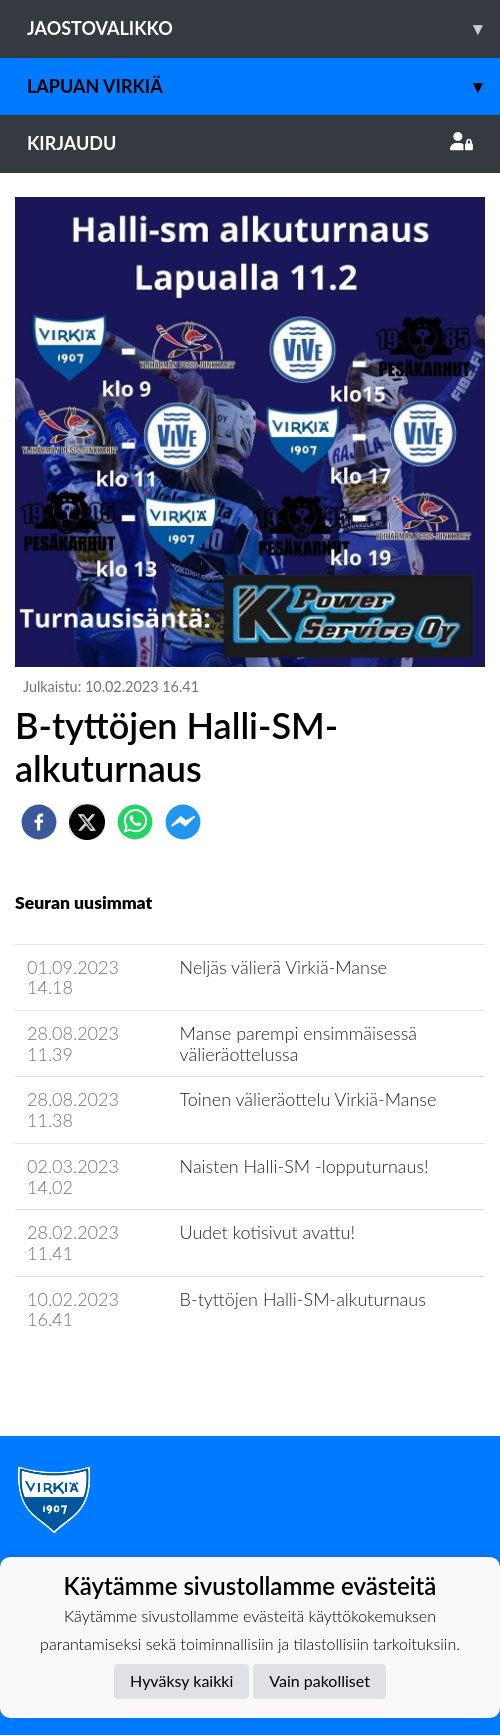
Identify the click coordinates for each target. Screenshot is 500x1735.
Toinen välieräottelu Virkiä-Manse (308, 1099)
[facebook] (39, 822)
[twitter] (87, 822)
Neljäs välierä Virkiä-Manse (283, 967)
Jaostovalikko (263, 28)
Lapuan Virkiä (263, 86)
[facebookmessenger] (183, 822)
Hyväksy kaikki (181, 1680)
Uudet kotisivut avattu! (267, 1232)
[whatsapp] (135, 822)
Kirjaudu (250, 143)
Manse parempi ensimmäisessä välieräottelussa (298, 1043)
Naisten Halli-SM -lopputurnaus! (304, 1166)
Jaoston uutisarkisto (106, 1376)
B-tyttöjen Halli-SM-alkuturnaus (303, 1299)
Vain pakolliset (319, 1680)
